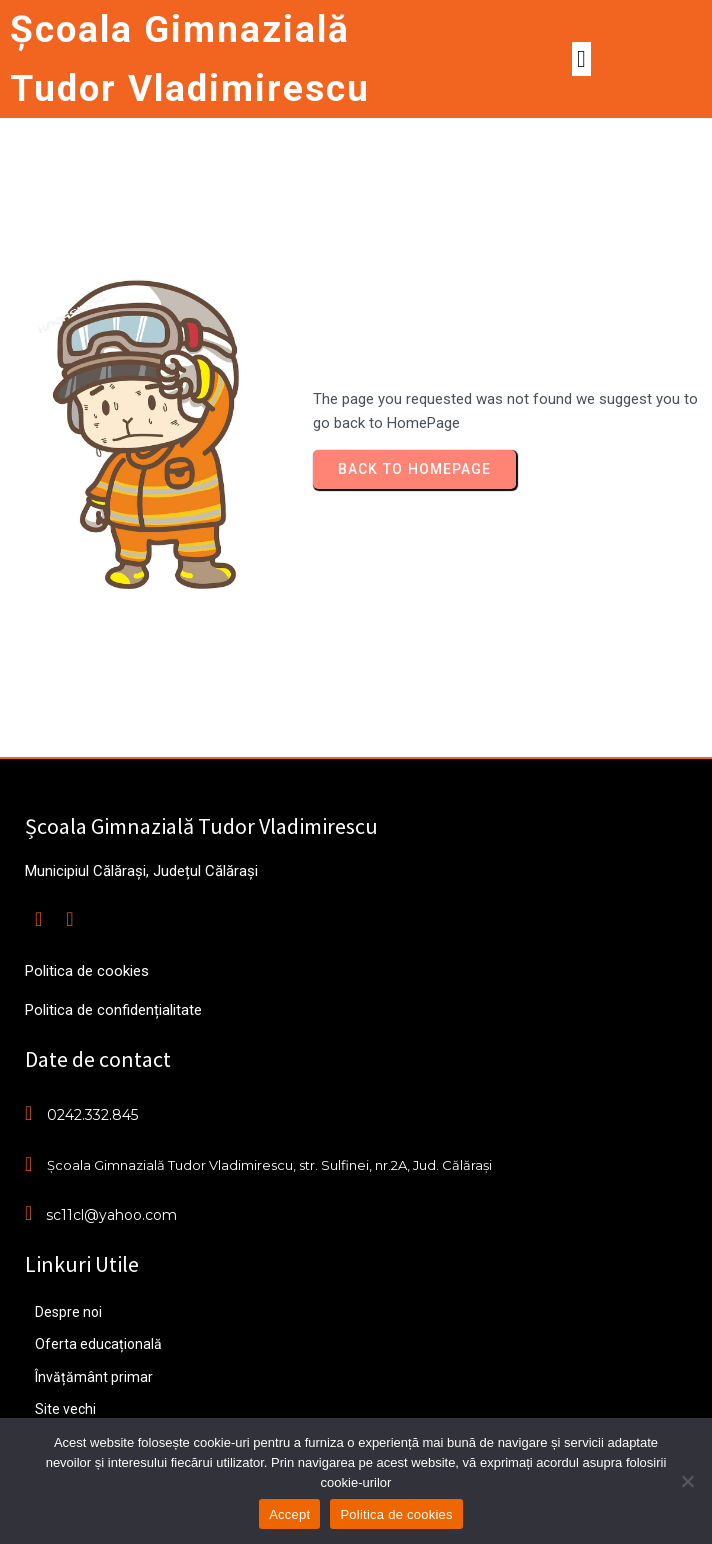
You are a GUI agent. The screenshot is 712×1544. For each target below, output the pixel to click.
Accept (289, 1514)
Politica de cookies (396, 1514)
